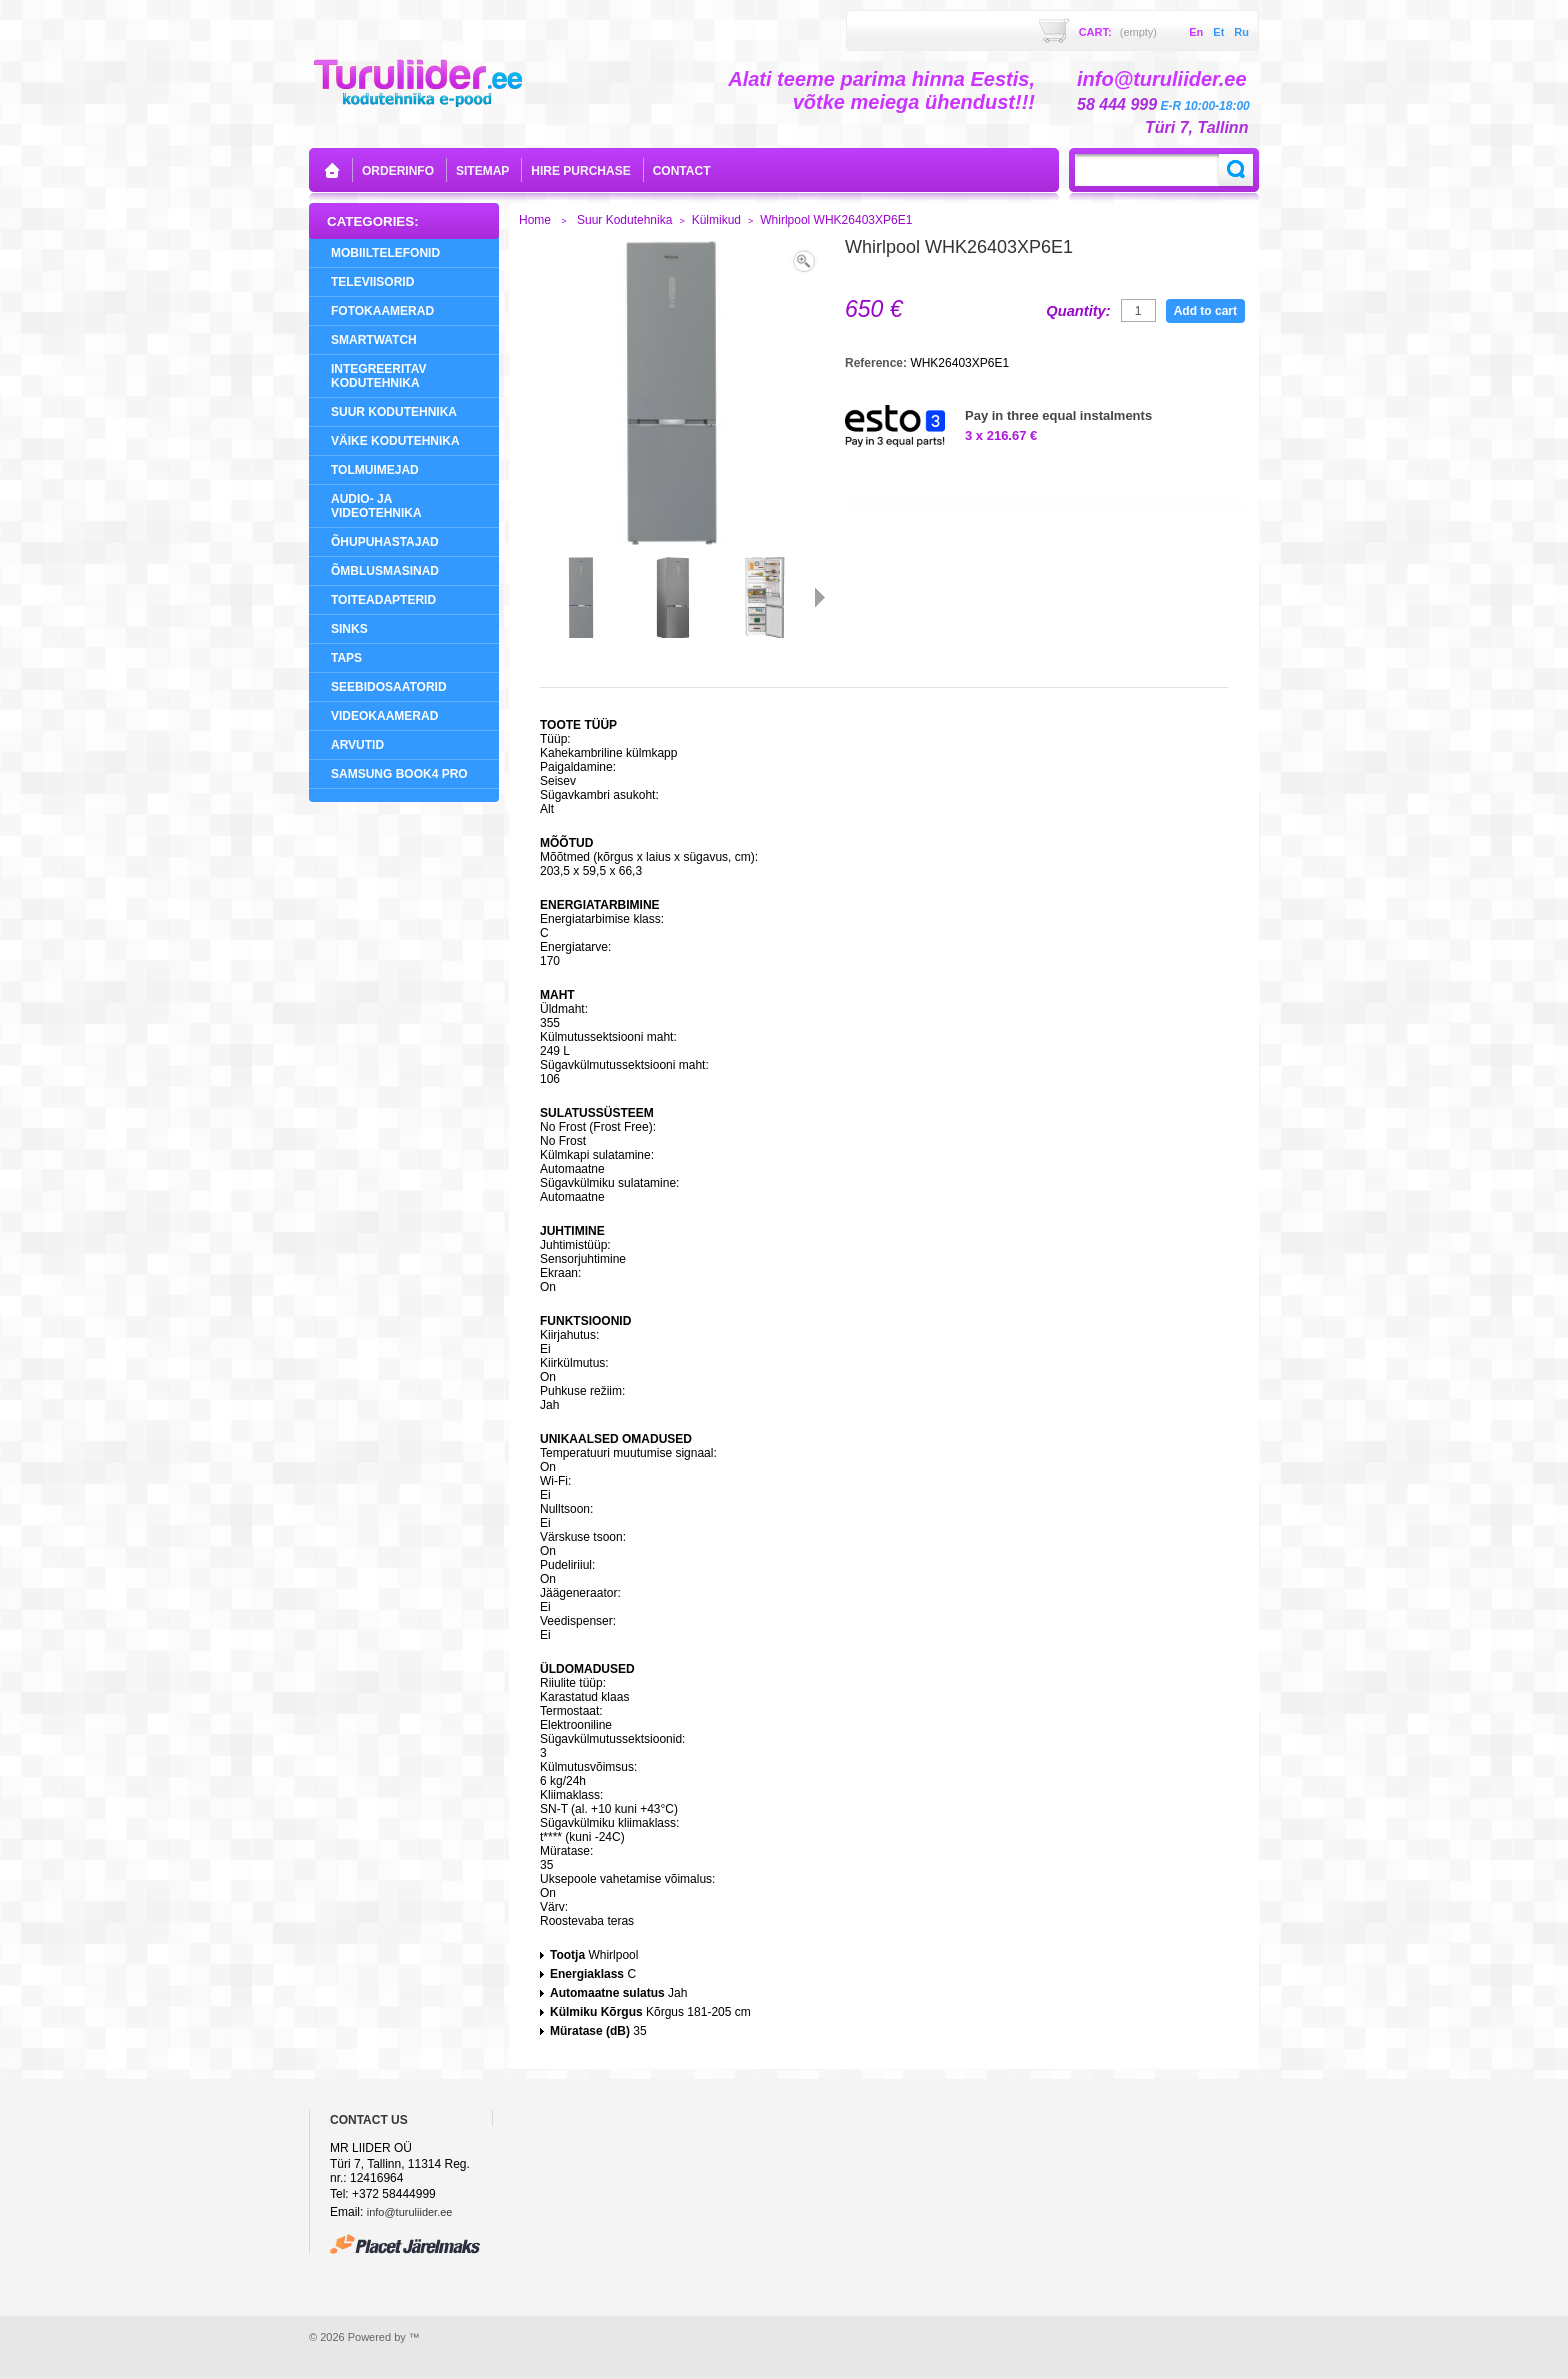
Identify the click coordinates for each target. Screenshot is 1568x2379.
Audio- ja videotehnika (376, 506)
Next (820, 597)
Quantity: (1078, 311)
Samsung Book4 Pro (399, 774)
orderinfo (398, 171)
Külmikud (716, 220)
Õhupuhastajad (385, 542)
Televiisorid (372, 282)
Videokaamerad (384, 716)
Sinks (349, 629)
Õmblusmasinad (385, 571)
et (1218, 32)
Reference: (877, 363)
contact (682, 171)
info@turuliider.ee (410, 2212)
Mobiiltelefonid (385, 253)
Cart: (1118, 32)
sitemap (482, 171)
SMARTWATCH (374, 340)
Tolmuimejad (375, 470)
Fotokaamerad (382, 311)
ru (1241, 32)
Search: (1236, 170)
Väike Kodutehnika (395, 441)
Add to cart (1205, 311)
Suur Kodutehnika (394, 412)
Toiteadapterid (383, 600)
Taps (346, 658)
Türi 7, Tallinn (1196, 127)
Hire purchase (580, 171)
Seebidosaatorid (389, 687)
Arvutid (357, 745)
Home (535, 220)
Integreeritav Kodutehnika (379, 376)
